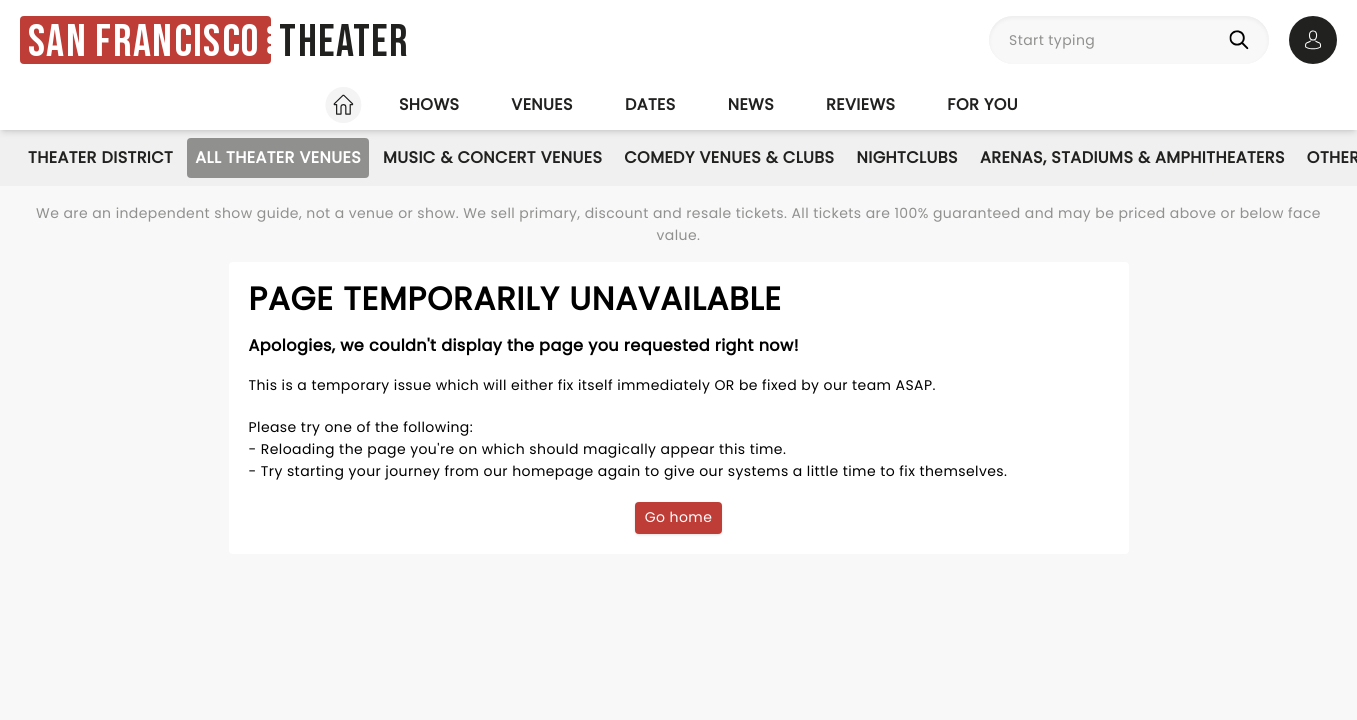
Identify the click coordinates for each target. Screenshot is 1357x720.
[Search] (1243, 40)
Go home (679, 517)
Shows (429, 104)
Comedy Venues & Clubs (729, 157)
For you (982, 104)
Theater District (100, 157)
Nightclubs (907, 157)
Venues (542, 104)
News (751, 104)
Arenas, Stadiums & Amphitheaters (1132, 157)
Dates (650, 104)
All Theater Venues (278, 157)
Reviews (860, 104)
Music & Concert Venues (492, 157)
